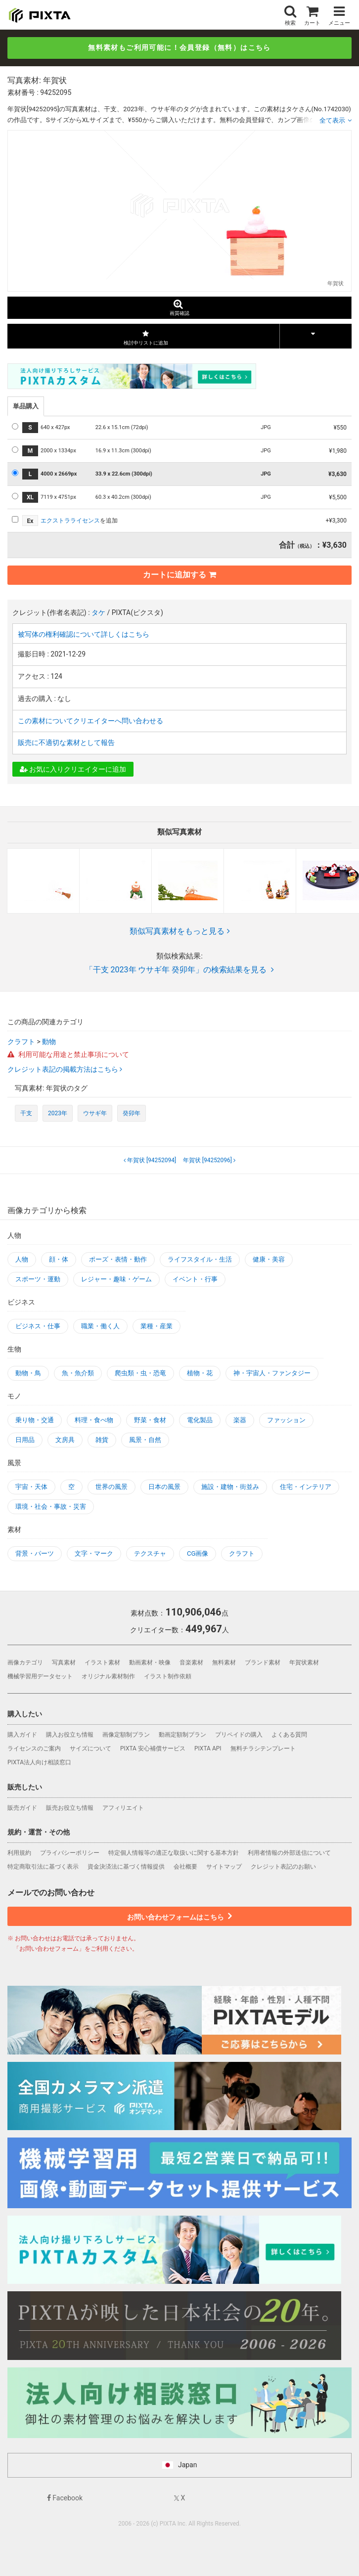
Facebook (65, 2498)
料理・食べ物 (94, 1420)
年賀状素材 (304, 1662)
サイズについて (90, 1748)
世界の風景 (111, 1486)
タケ (98, 612)
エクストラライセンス (70, 520)
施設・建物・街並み (230, 1486)
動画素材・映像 (150, 1662)
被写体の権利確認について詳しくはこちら (83, 634)
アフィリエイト (123, 1807)
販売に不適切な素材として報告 (66, 742)
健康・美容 (269, 1259)
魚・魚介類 (78, 1373)
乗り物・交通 (34, 1420)
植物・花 (200, 1373)
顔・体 (58, 1259)
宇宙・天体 (31, 1486)
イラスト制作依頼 (167, 1676)
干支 (26, 1113)
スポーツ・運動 (37, 1279)
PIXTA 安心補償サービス (152, 1748)
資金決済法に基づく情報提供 (126, 1866)
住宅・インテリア (305, 1486)
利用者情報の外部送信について (289, 1852)
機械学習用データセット (40, 1676)
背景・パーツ (34, 1553)
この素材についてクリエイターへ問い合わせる (90, 721)
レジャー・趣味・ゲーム (116, 1279)
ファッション (286, 1420)
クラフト (21, 1042)
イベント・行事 (195, 1279)
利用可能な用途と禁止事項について (68, 1054)
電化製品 (200, 1420)
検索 (290, 15)
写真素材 (64, 1662)
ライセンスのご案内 (34, 1748)
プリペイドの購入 (239, 1734)
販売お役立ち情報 (69, 1807)
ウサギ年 (95, 1113)
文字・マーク (94, 1553)
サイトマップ (224, 1866)
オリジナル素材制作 (108, 1676)
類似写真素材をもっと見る (180, 931)
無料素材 (224, 1662)
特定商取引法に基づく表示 (43, 1866)
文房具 (65, 1439)
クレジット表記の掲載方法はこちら (63, 1069)
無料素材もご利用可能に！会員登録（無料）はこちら (179, 47)
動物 (49, 1042)
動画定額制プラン (182, 1734)
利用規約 (19, 1852)
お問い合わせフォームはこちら (179, 1916)
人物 (21, 1259)
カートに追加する (179, 574)
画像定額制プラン (126, 1734)
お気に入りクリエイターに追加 (73, 769)
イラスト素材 (102, 1662)
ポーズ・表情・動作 (118, 1259)
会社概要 (185, 1866)
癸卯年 (131, 1113)
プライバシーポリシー (69, 1852)
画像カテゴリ (25, 1662)
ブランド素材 (262, 1662)
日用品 (25, 1439)
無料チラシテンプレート (263, 1748)
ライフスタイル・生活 (200, 1259)
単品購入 (26, 406)
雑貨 (101, 1439)
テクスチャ (150, 1553)
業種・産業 (156, 1326)
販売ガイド (22, 1807)
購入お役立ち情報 (69, 1734)
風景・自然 (145, 1439)
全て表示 (332, 120)
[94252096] (208, 1160)
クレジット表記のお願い (283, 1866)
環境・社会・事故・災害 (50, 1506)
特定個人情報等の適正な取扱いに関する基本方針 (173, 1852)
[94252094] (151, 1160)
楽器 (239, 1420)
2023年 (57, 1113)
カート (312, 15)
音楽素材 (191, 1662)
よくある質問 (289, 1734)
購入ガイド (22, 1734)
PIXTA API (208, 1748)
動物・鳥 (28, 1373)
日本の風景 (164, 1486)
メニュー (339, 15)
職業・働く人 (100, 1326)
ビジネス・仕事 (37, 1326)
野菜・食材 (150, 1420)
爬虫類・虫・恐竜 (140, 1373)
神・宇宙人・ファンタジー (272, 1373)
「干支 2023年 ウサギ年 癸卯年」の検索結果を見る (179, 969)
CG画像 (197, 1553)
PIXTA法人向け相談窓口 (39, 1762)
